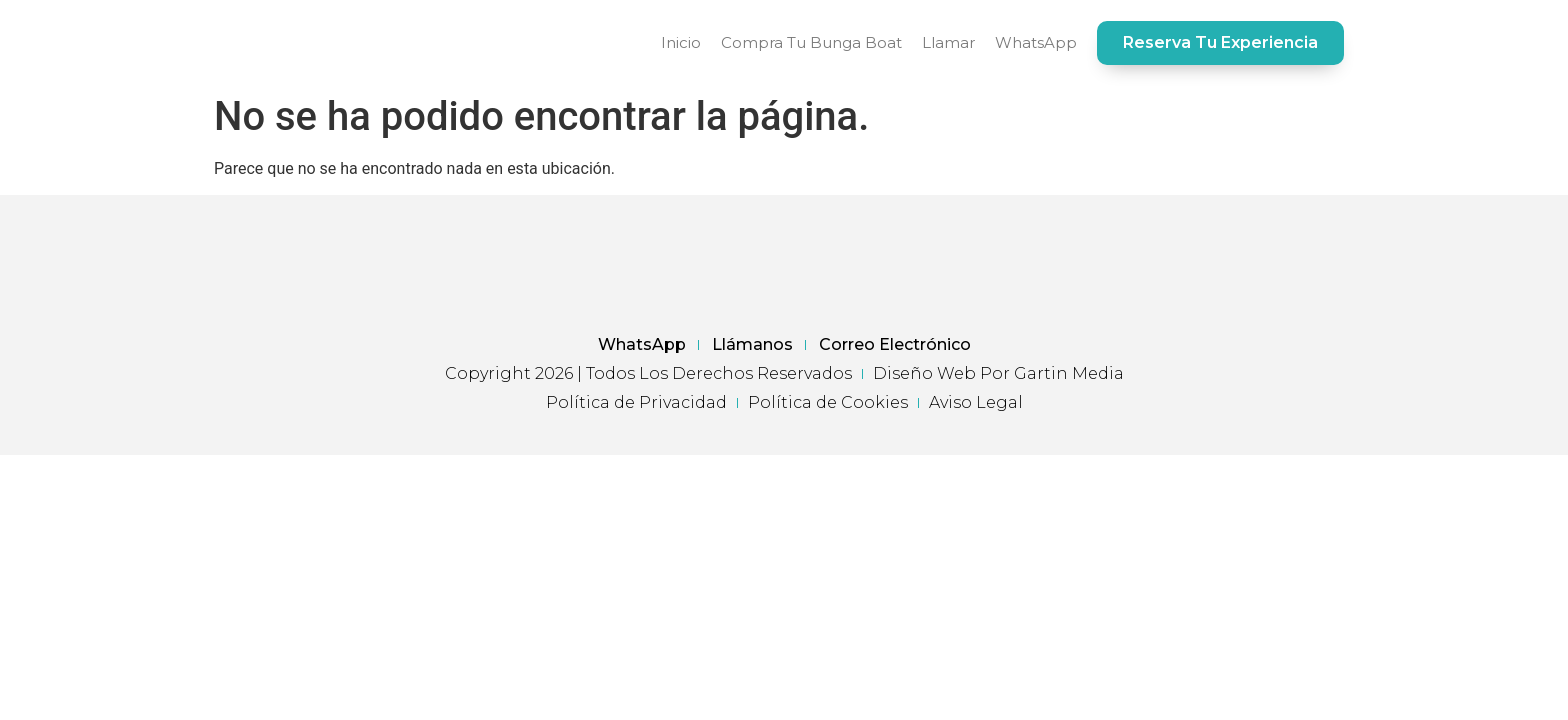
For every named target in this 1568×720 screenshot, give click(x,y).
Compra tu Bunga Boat (811, 42)
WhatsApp (1036, 42)
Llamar (948, 42)
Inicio (681, 42)
